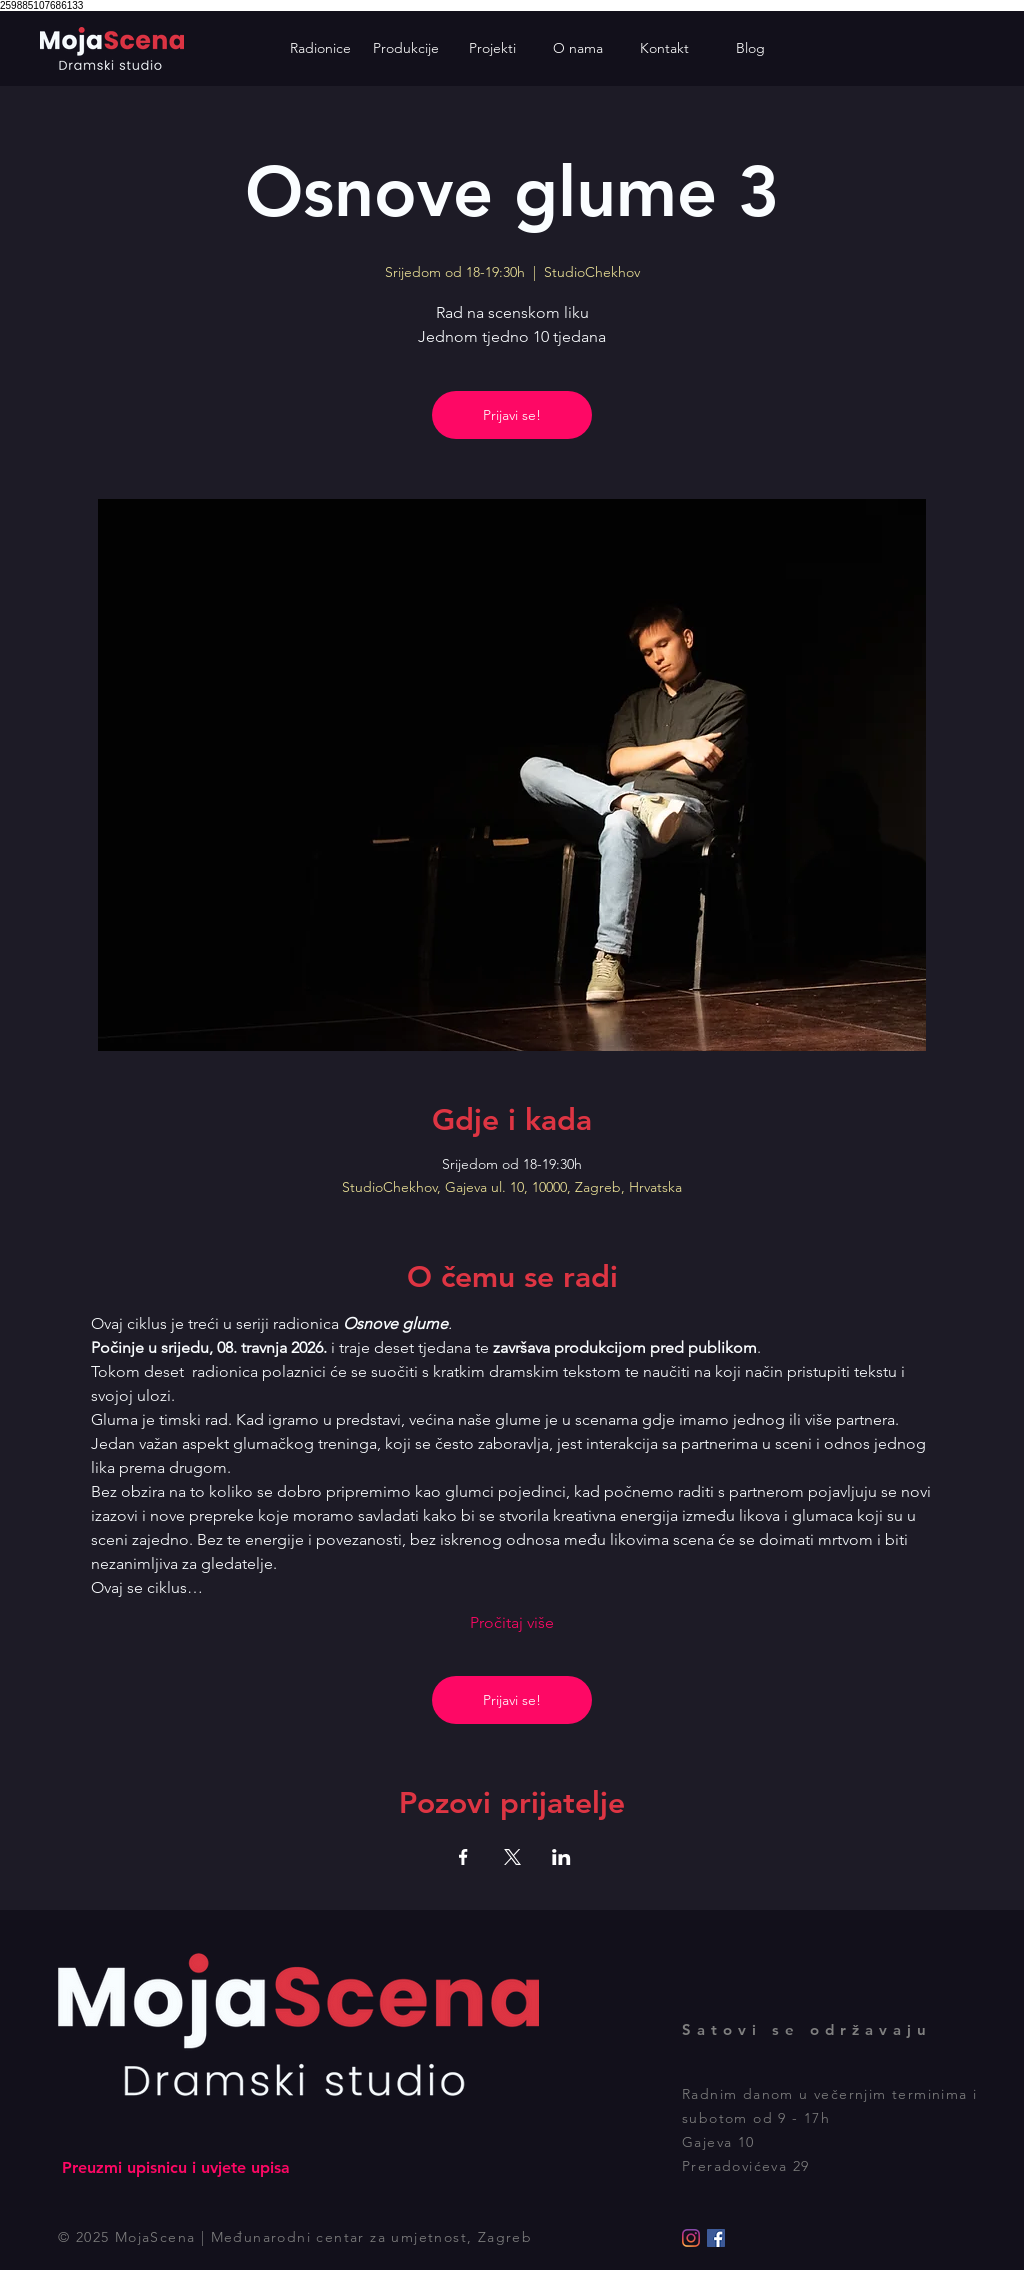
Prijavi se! (512, 415)
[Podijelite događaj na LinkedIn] (561, 1857)
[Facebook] (716, 2238)
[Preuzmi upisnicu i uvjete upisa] (175, 2168)
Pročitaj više (512, 1622)
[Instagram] (691, 2238)
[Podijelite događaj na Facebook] (463, 1857)
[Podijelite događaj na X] (512, 1857)
